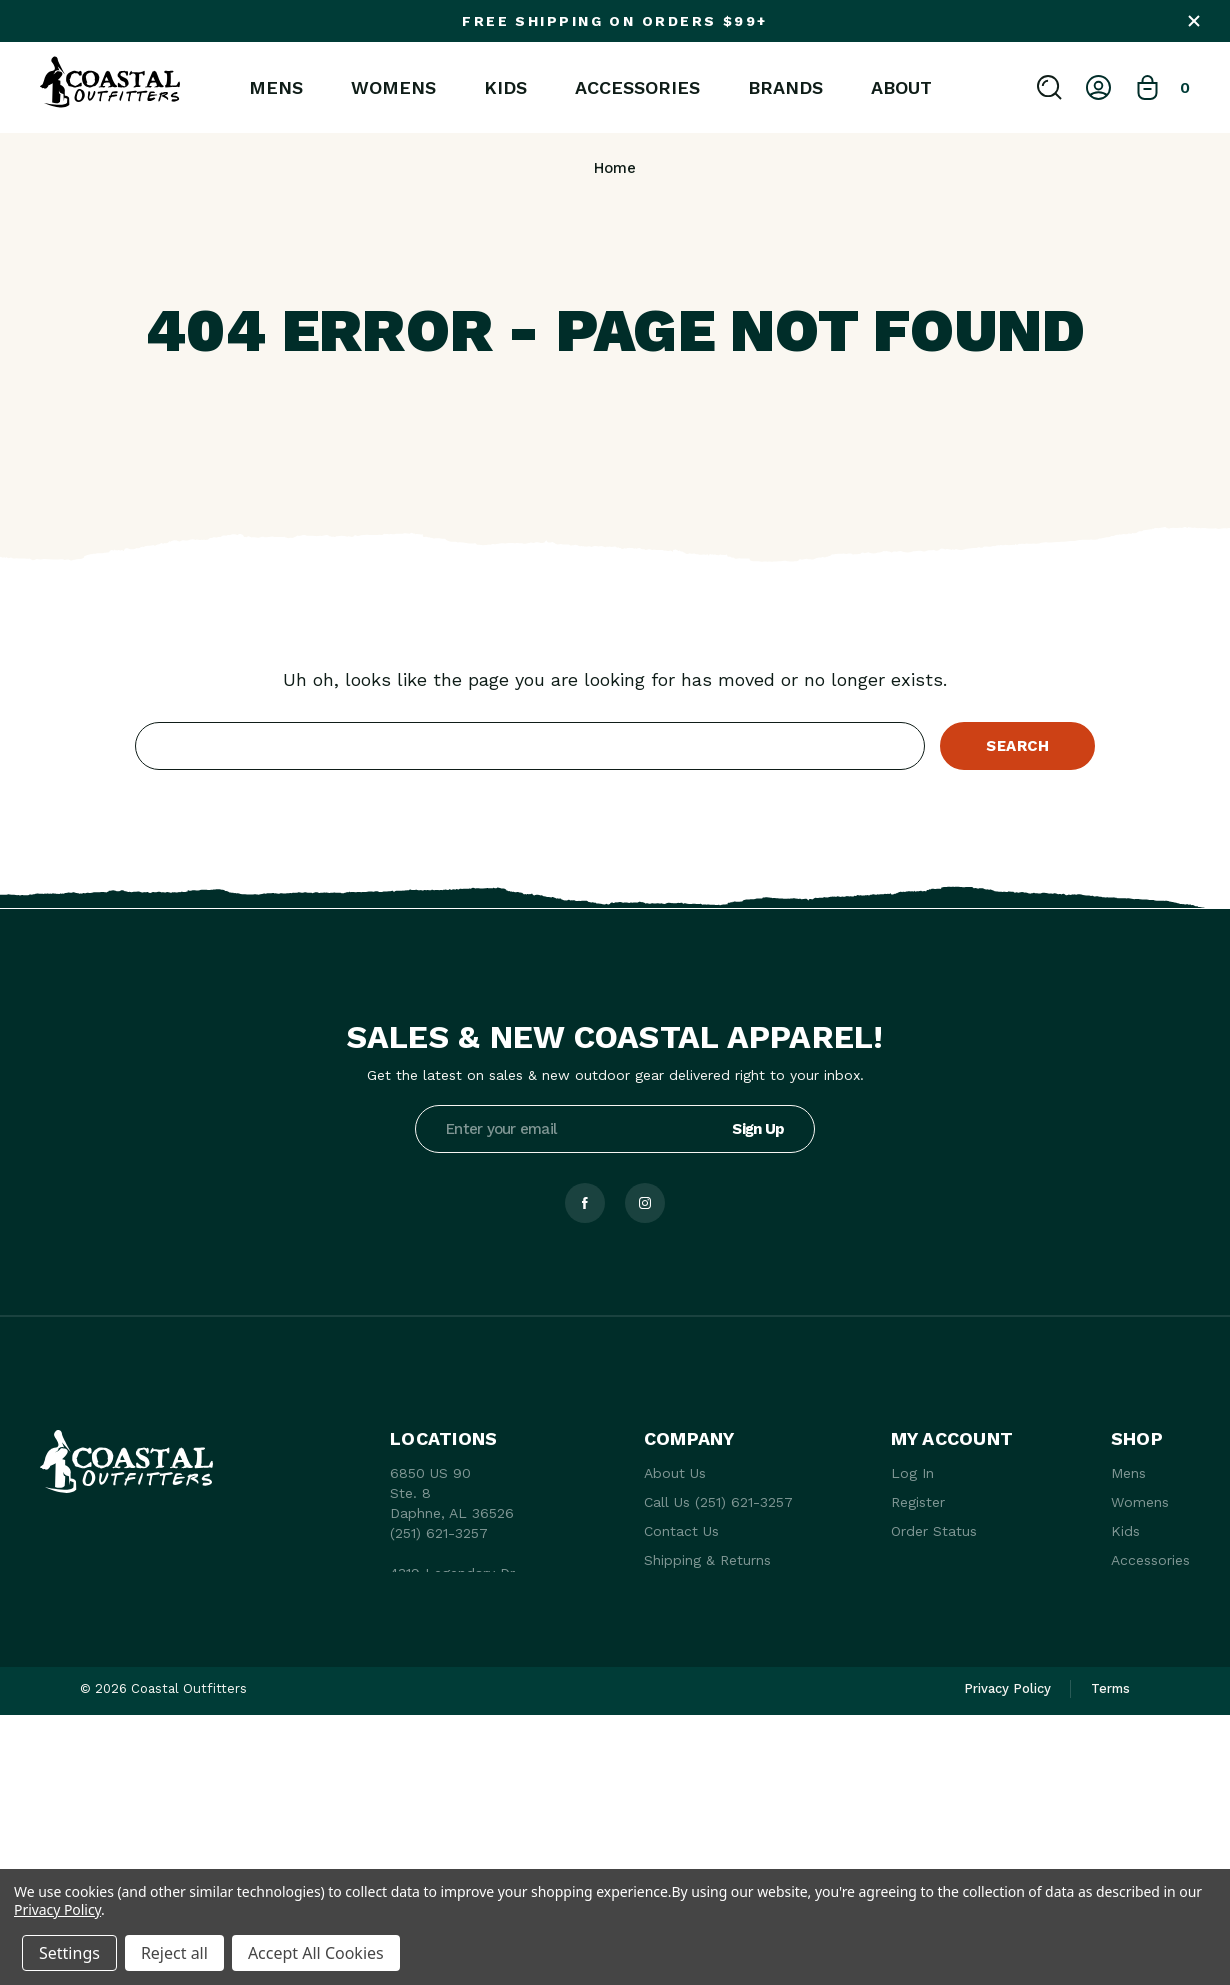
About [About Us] (901, 88)
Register (918, 1502)
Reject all (174, 1953)
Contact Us (681, 1531)
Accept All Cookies (316, 1953)
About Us (675, 1473)
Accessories (637, 88)
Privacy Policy (57, 1909)
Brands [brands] (785, 88)
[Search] (1049, 87)
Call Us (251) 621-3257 (718, 1502)
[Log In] (1098, 87)
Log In (912, 1473)
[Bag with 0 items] (1162, 87)
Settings (69, 1953)
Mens (276, 88)
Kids (505, 88)
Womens (393, 88)
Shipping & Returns (707, 1560)
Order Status (934, 1531)
